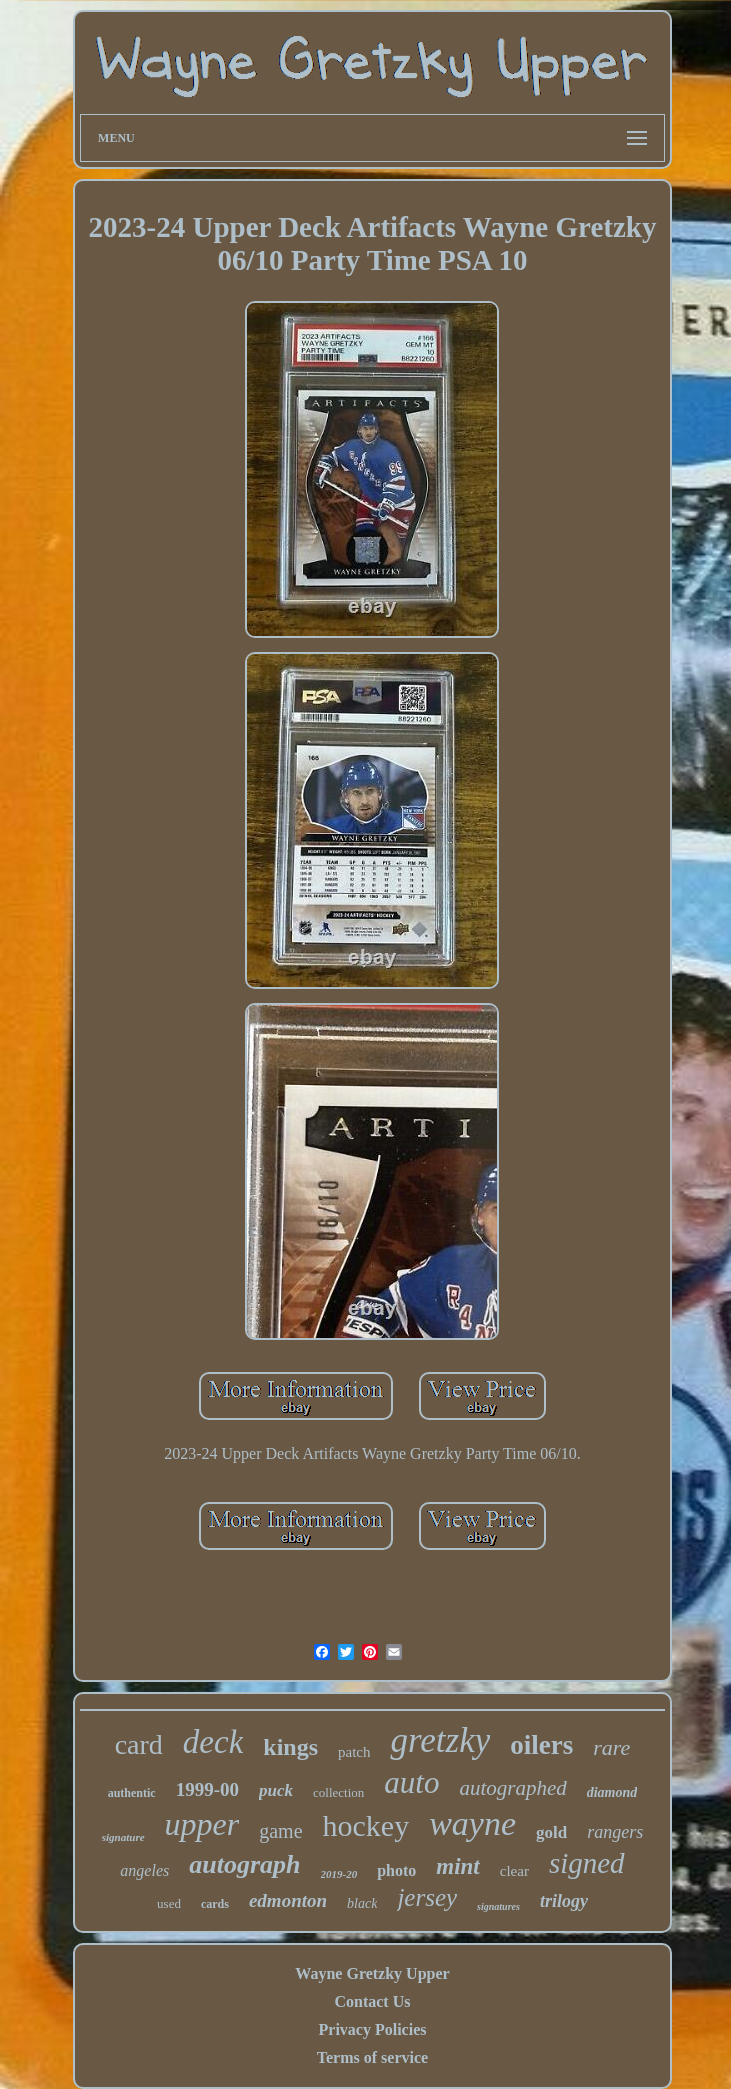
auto (411, 1782)
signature (123, 1837)
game (280, 1831)
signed (587, 1863)
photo (396, 1870)
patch (354, 1752)
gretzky (440, 1740)
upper (202, 1824)
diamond (612, 1792)
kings (290, 1747)
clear (514, 1871)
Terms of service (372, 2057)
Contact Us (372, 2001)
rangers (615, 1832)
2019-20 (339, 1874)
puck (276, 1790)
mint (457, 1866)
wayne (472, 1823)
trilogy (564, 1901)
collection (338, 1792)
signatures (498, 1906)
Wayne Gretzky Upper (372, 1973)
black (362, 1903)
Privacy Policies (373, 2029)
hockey (366, 1825)
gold (551, 1832)
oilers (541, 1745)
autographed (512, 1788)
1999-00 (207, 1789)
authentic (132, 1793)
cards (215, 1904)
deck (213, 1742)
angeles (144, 1870)
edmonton (288, 1900)
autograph (244, 1864)
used (169, 1903)
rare (611, 1747)
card (139, 1744)
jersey (427, 1897)
